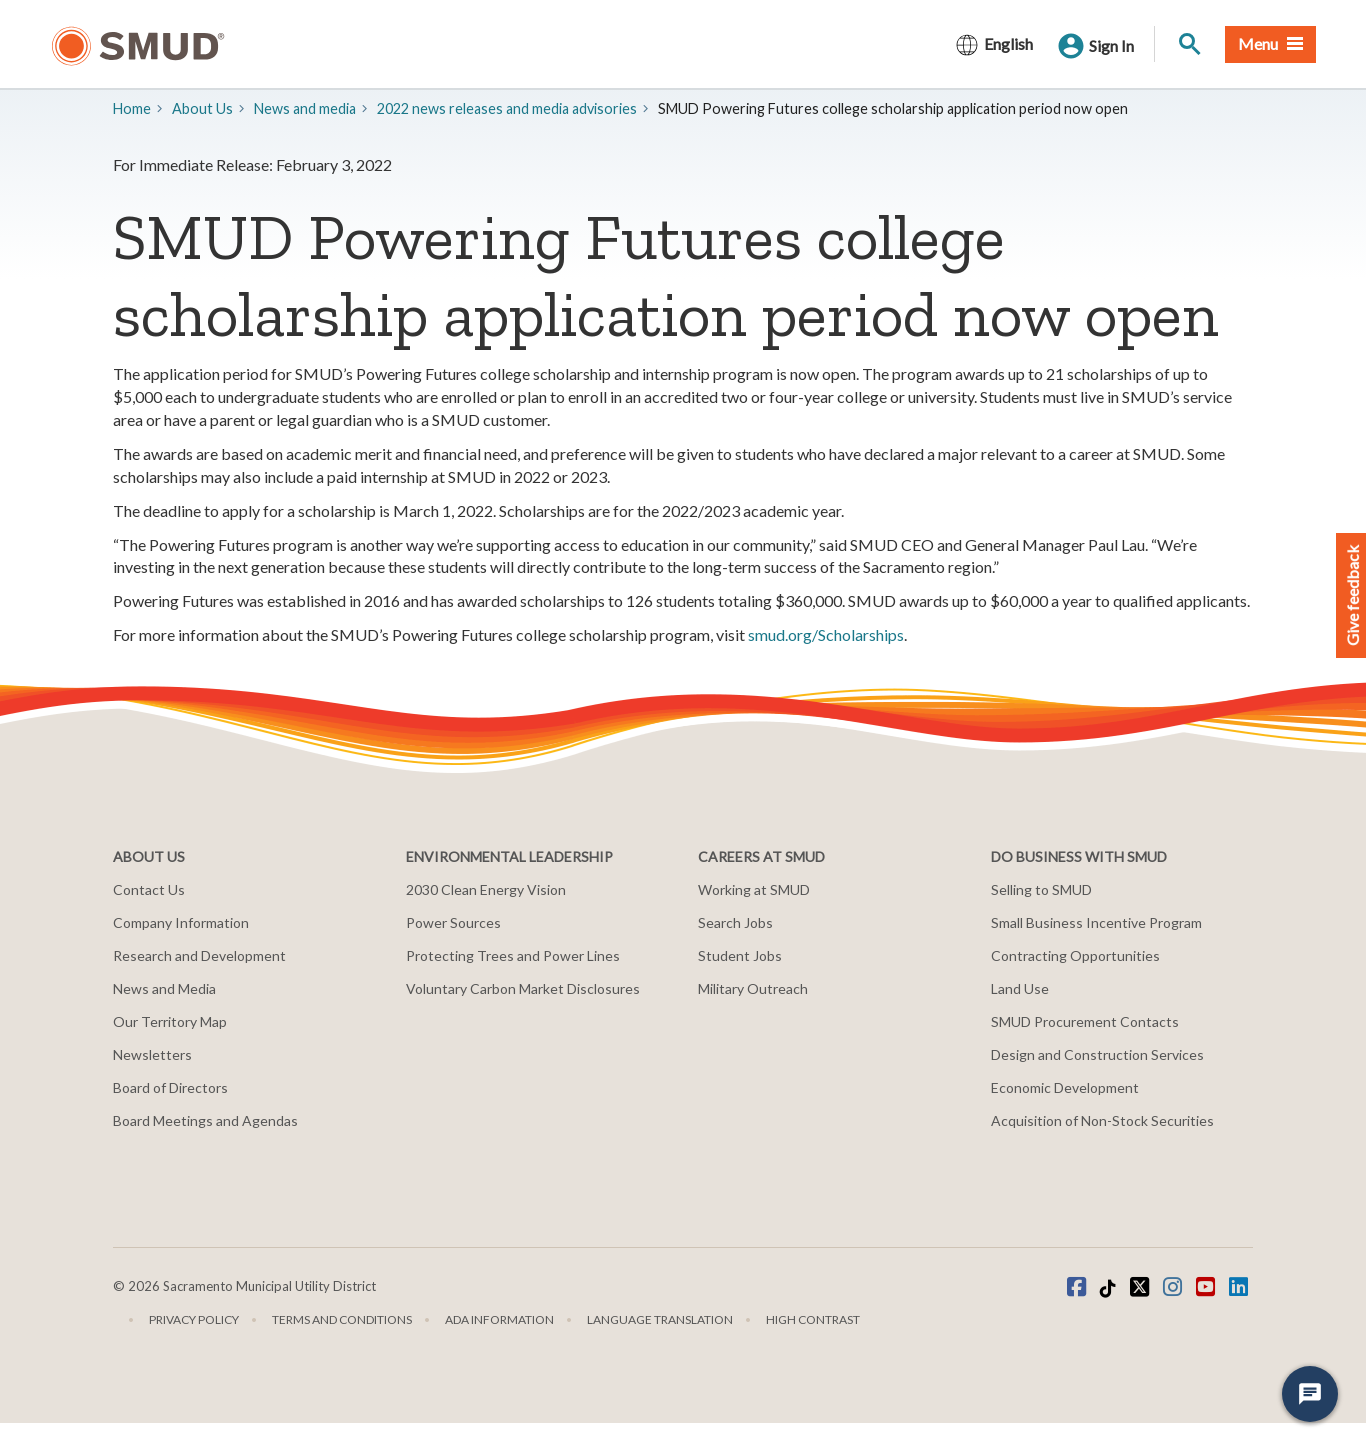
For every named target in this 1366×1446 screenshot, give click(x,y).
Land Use (1020, 988)
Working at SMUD (754, 889)
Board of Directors (170, 1087)
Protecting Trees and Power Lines (513, 955)
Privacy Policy (194, 1319)
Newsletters (152, 1054)
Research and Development (199, 955)
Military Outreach (753, 988)
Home (132, 108)
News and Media (164, 988)
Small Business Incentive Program (1096, 922)
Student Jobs (740, 955)
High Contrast (813, 1319)
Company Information (181, 922)
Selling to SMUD (1041, 889)
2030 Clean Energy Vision (486, 889)
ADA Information (499, 1319)
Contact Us (149, 889)
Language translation (660, 1319)
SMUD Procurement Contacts (1085, 1021)
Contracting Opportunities (1075, 955)
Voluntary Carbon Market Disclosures (523, 988)
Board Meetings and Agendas (205, 1120)
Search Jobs (735, 922)
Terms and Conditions (342, 1319)
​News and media (305, 108)
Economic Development (1065, 1087)
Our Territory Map (170, 1021)
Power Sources (453, 922)
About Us (202, 108)
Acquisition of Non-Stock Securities (1102, 1120)
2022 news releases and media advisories (507, 108)
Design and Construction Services (1097, 1054)
